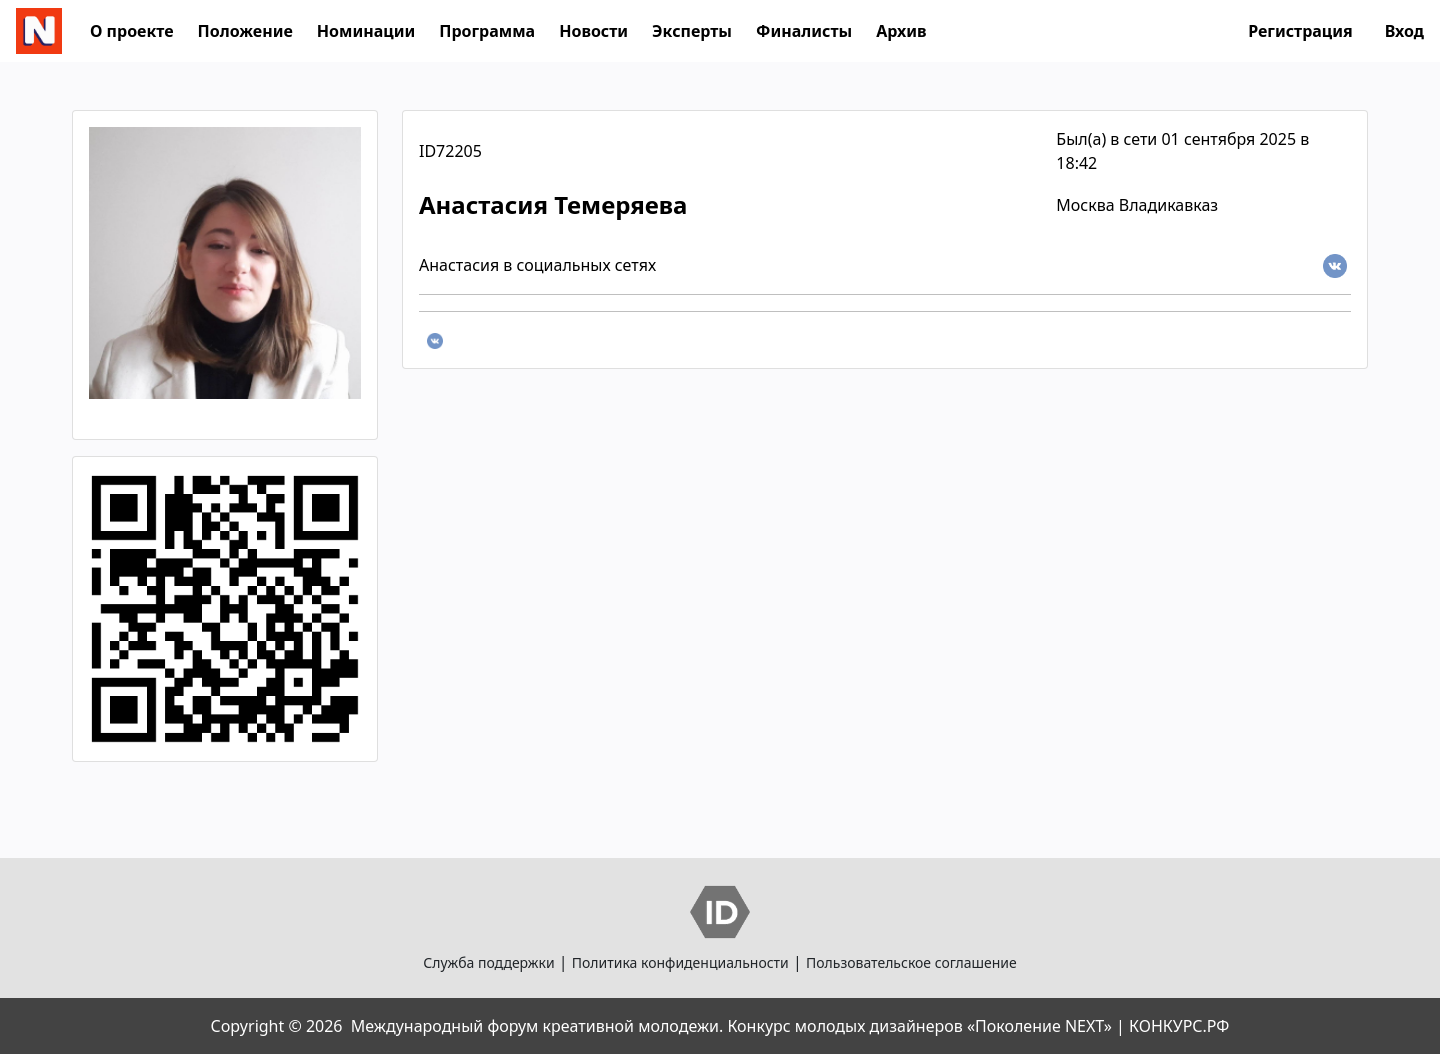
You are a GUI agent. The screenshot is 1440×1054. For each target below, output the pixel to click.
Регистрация (1300, 31)
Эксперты (692, 31)
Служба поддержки (488, 962)
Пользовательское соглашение (911, 962)
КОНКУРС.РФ (1179, 1026)
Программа (487, 31)
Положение (245, 31)
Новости (593, 31)
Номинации (366, 31)
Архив (901, 31)
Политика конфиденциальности (680, 962)
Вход (1404, 31)
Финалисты (804, 31)
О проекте (132, 31)
